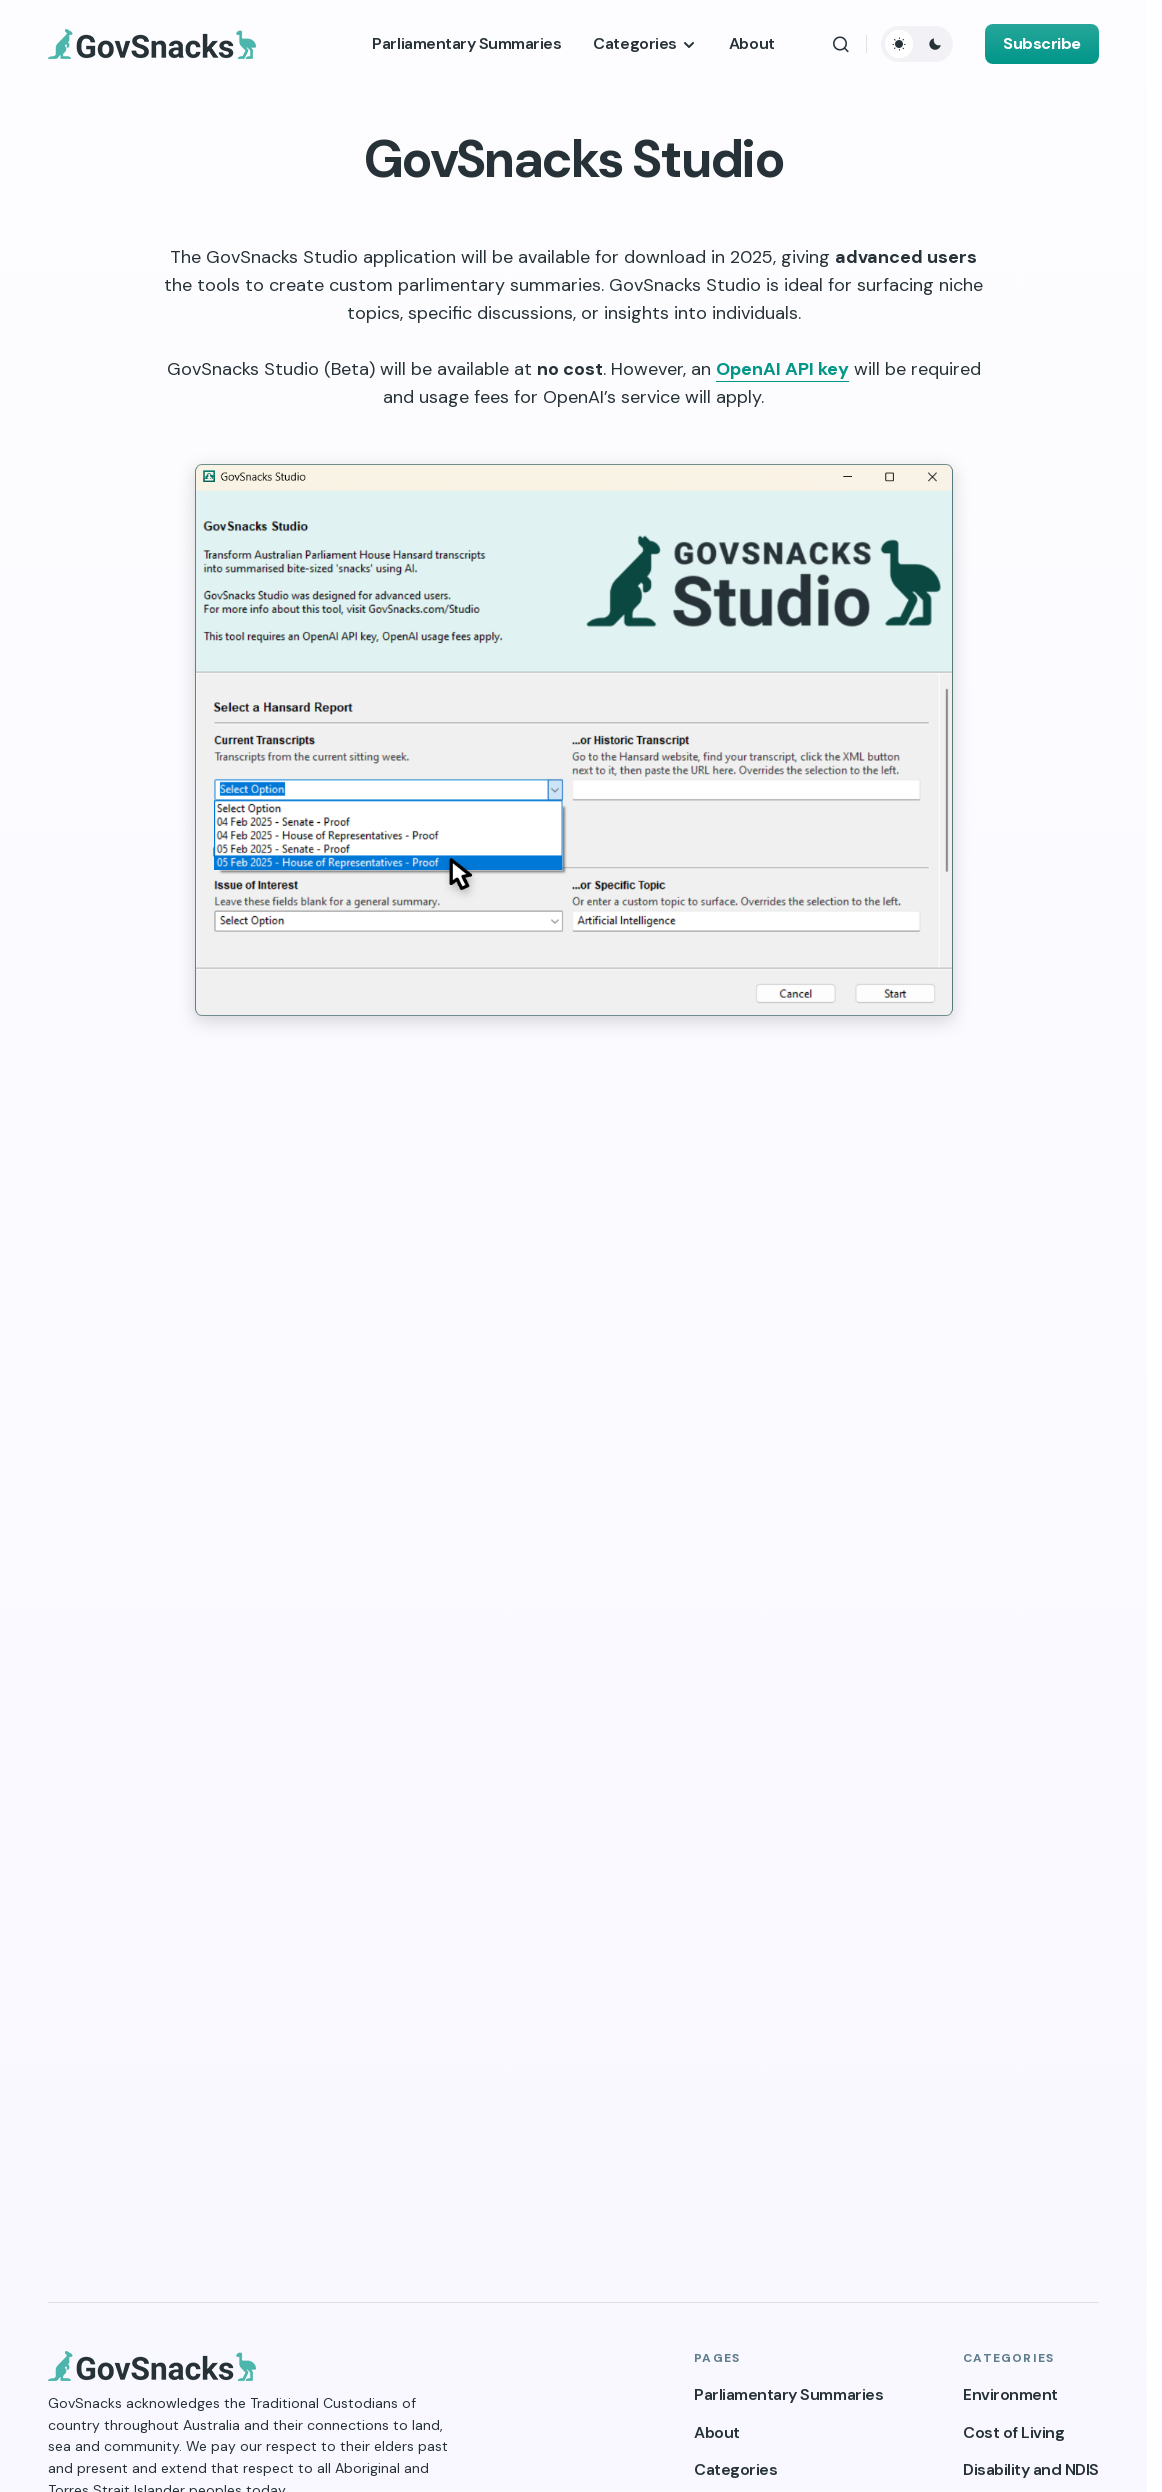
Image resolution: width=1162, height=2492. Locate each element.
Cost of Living (1013, 2432)
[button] (841, 44)
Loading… (574, 1647)
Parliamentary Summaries (788, 2394)
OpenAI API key (782, 369)
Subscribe (1042, 43)
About (717, 2432)
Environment (1010, 2394)
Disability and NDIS (1031, 2469)
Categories (735, 2469)
